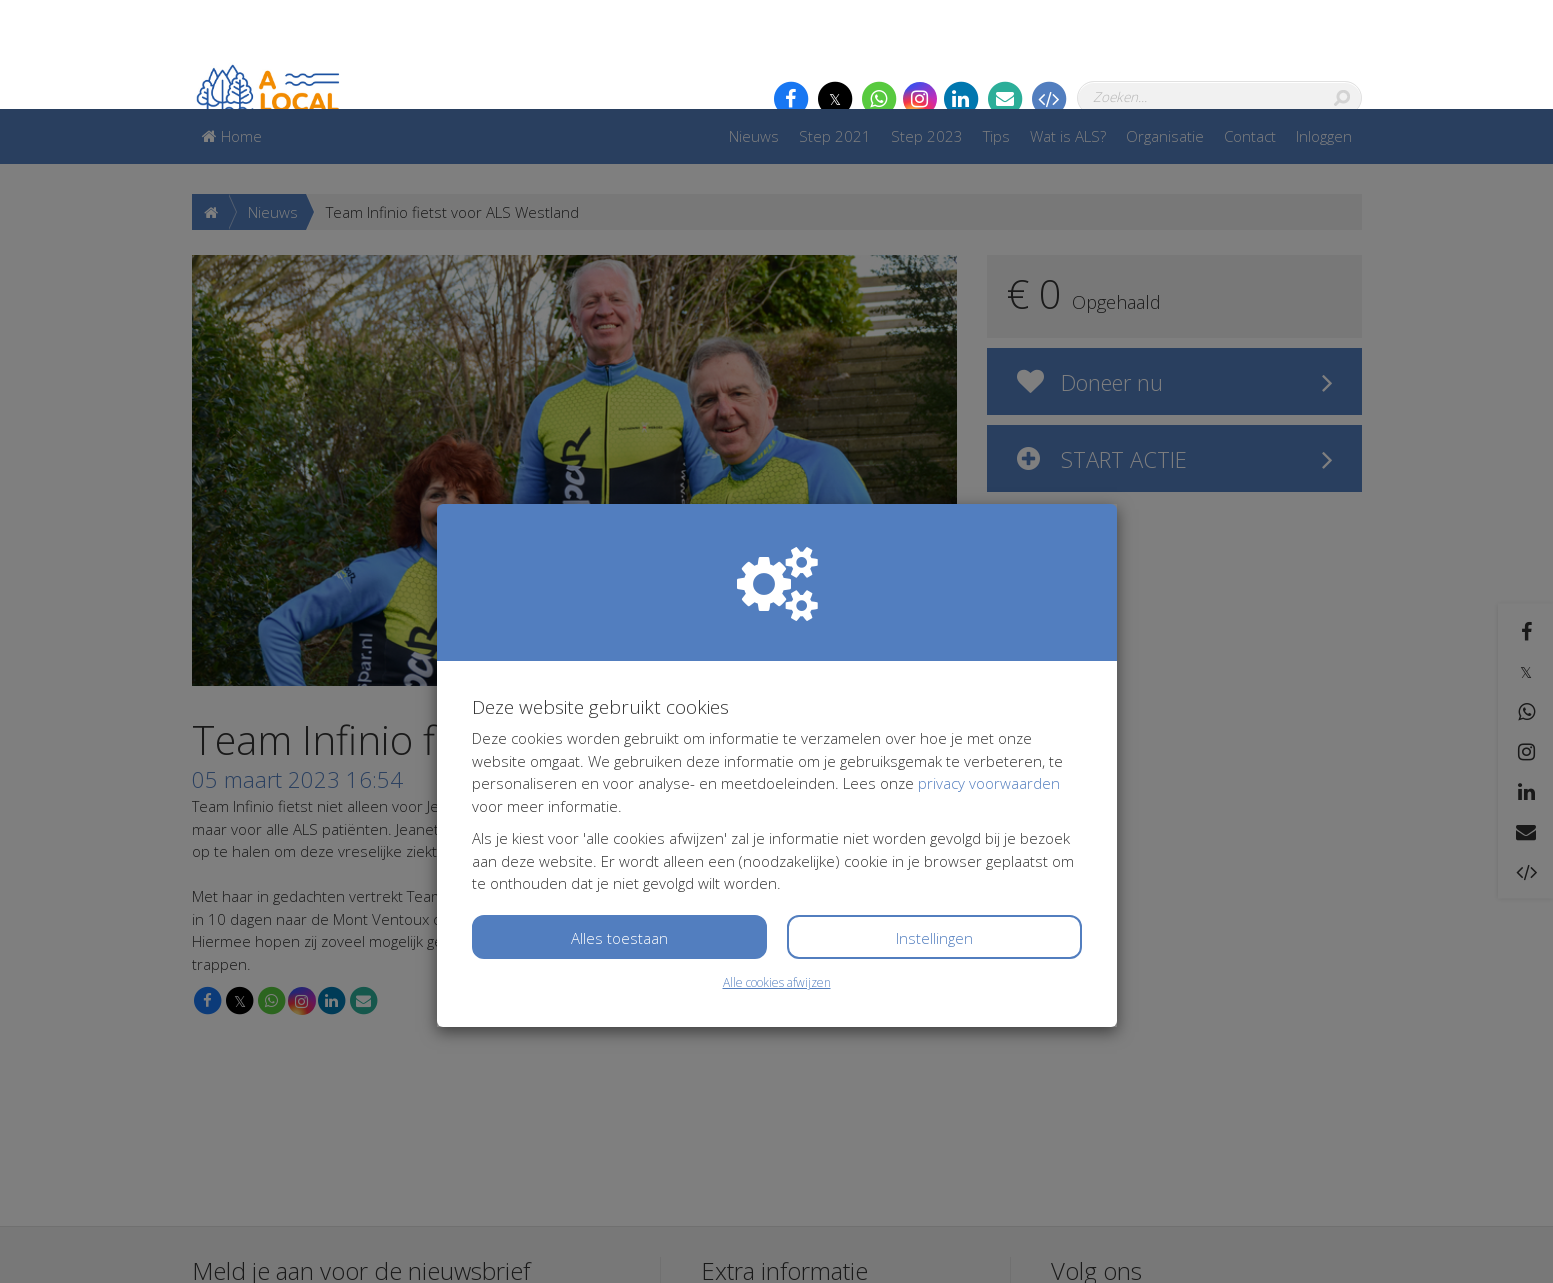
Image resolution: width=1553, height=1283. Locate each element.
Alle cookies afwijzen (777, 873)
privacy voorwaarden (989, 674)
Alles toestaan (619, 829)
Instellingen (934, 829)
